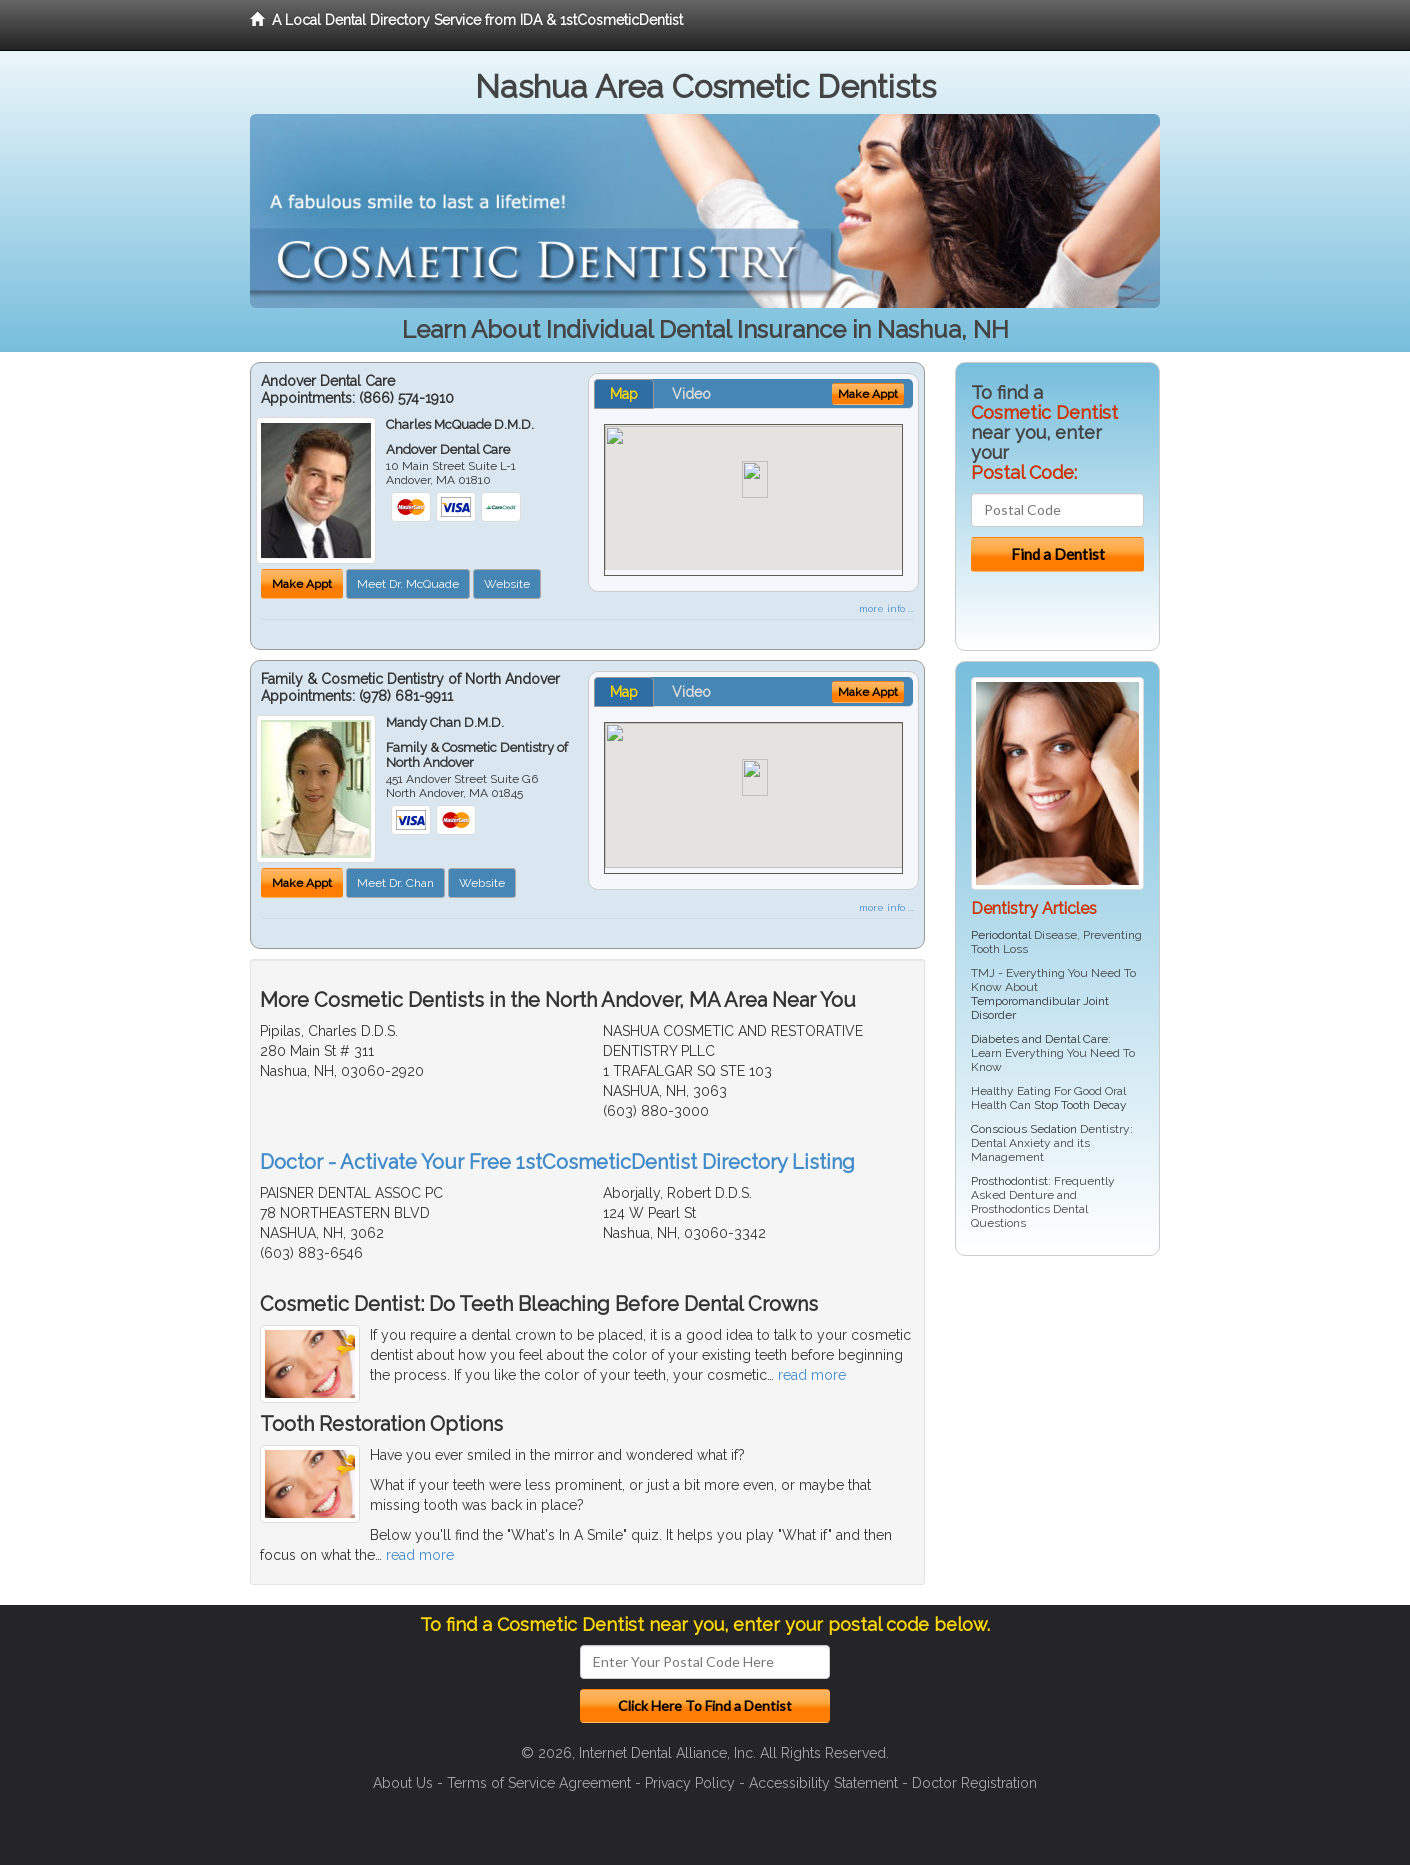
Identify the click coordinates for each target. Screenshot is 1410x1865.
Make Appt (302, 584)
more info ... (886, 608)
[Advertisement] (1057, 1426)
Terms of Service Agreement (539, 1783)
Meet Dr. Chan (395, 883)
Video (691, 394)
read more (812, 1375)
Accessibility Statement (823, 1783)
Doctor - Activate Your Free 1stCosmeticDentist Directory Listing (557, 1162)
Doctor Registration (974, 1783)
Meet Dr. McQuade (408, 584)
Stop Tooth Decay (1080, 1105)
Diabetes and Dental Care (1039, 1039)
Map (624, 394)
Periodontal (1001, 935)
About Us (403, 1783)
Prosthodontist (1009, 1181)
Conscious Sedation (1024, 1129)
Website (507, 584)
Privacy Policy (690, 1783)
